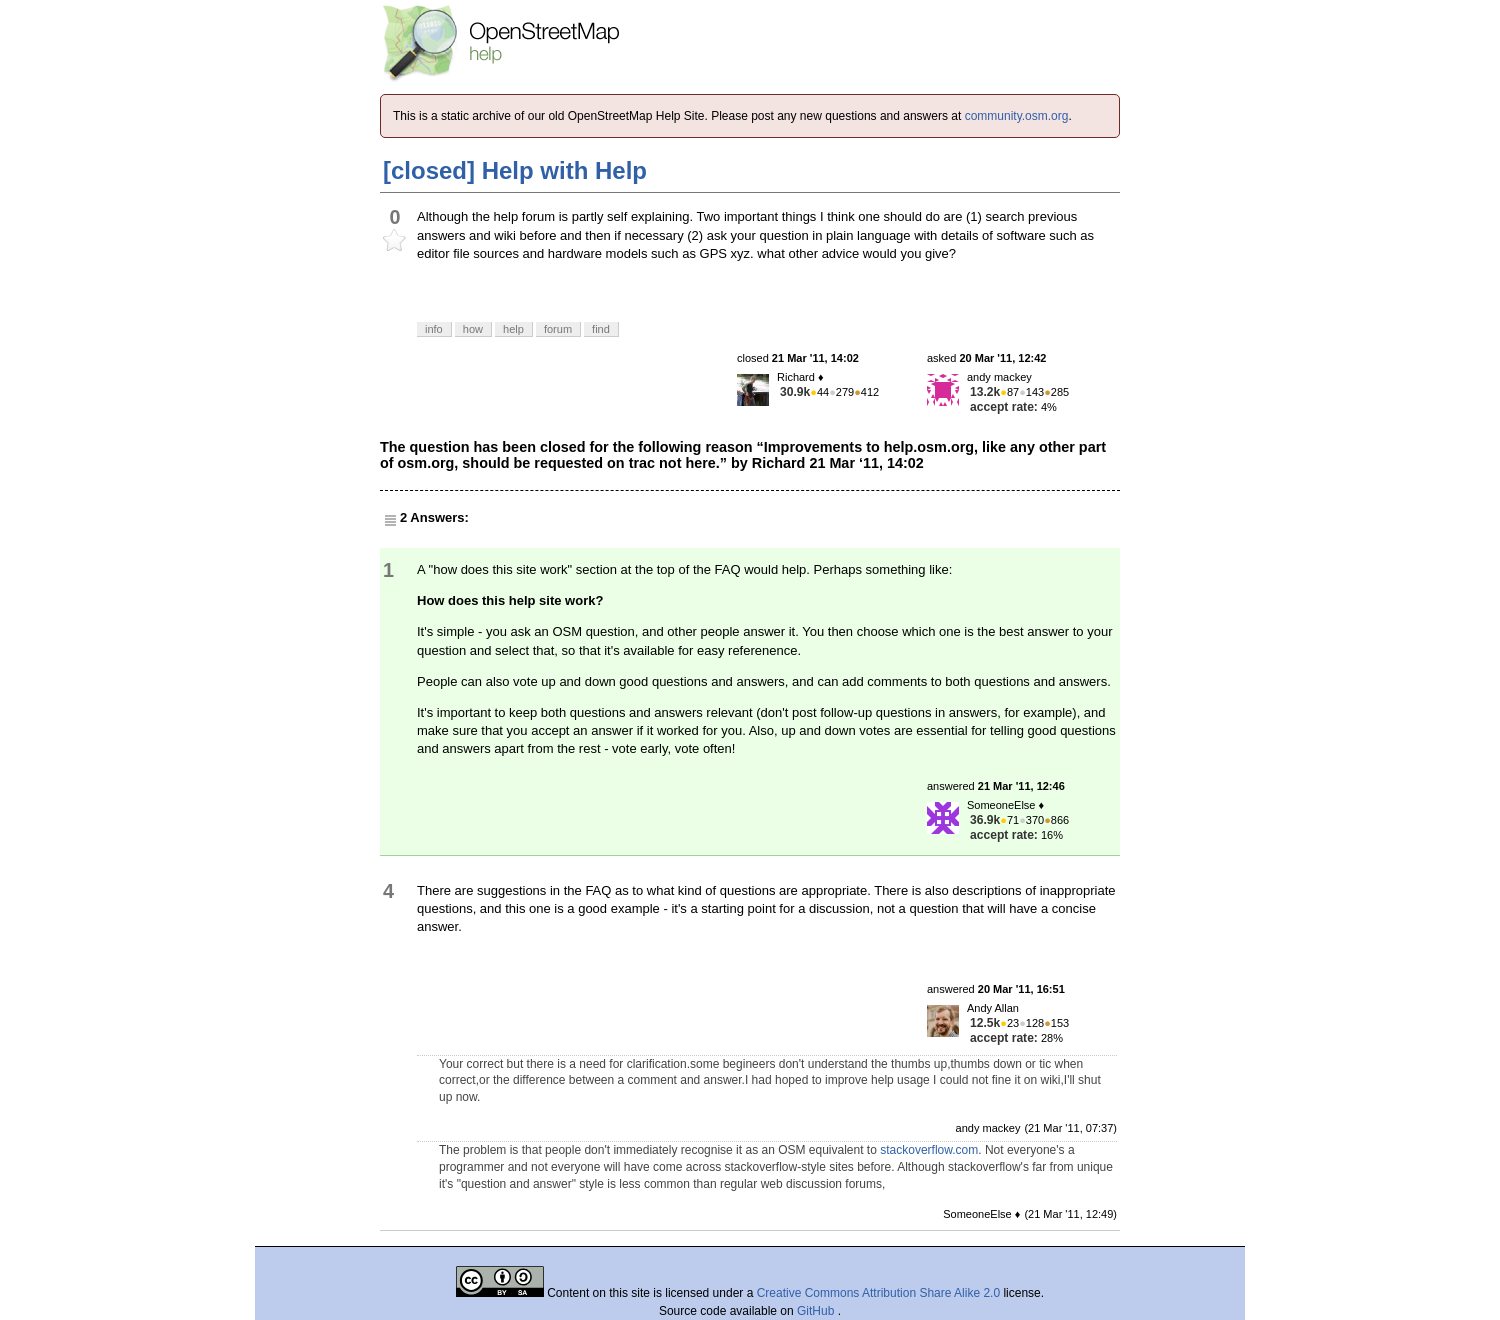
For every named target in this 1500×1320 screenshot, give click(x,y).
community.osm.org (1017, 116)
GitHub (817, 1311)
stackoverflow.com (929, 1150)
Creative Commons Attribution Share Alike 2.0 (878, 1293)
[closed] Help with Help (515, 170)
